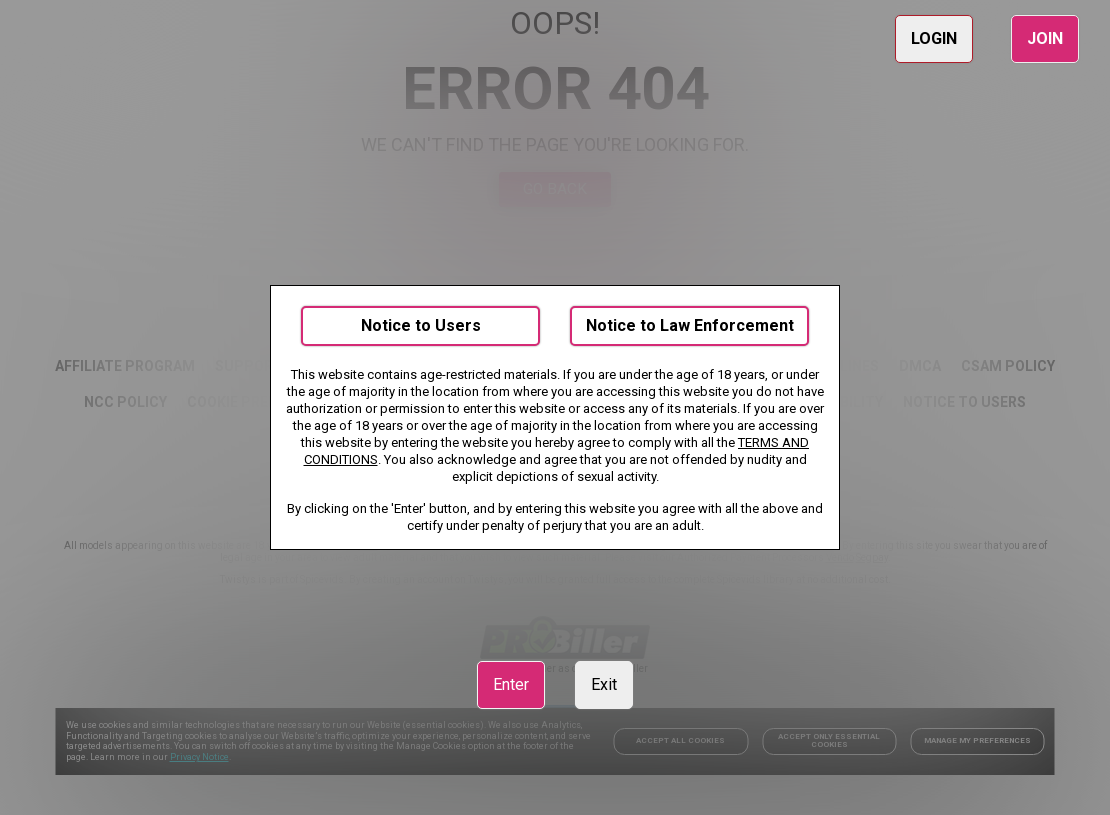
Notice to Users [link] (421, 325)
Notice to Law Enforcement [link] (690, 325)
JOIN (1045, 38)
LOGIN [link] (934, 38)
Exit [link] (604, 684)
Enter (511, 684)
